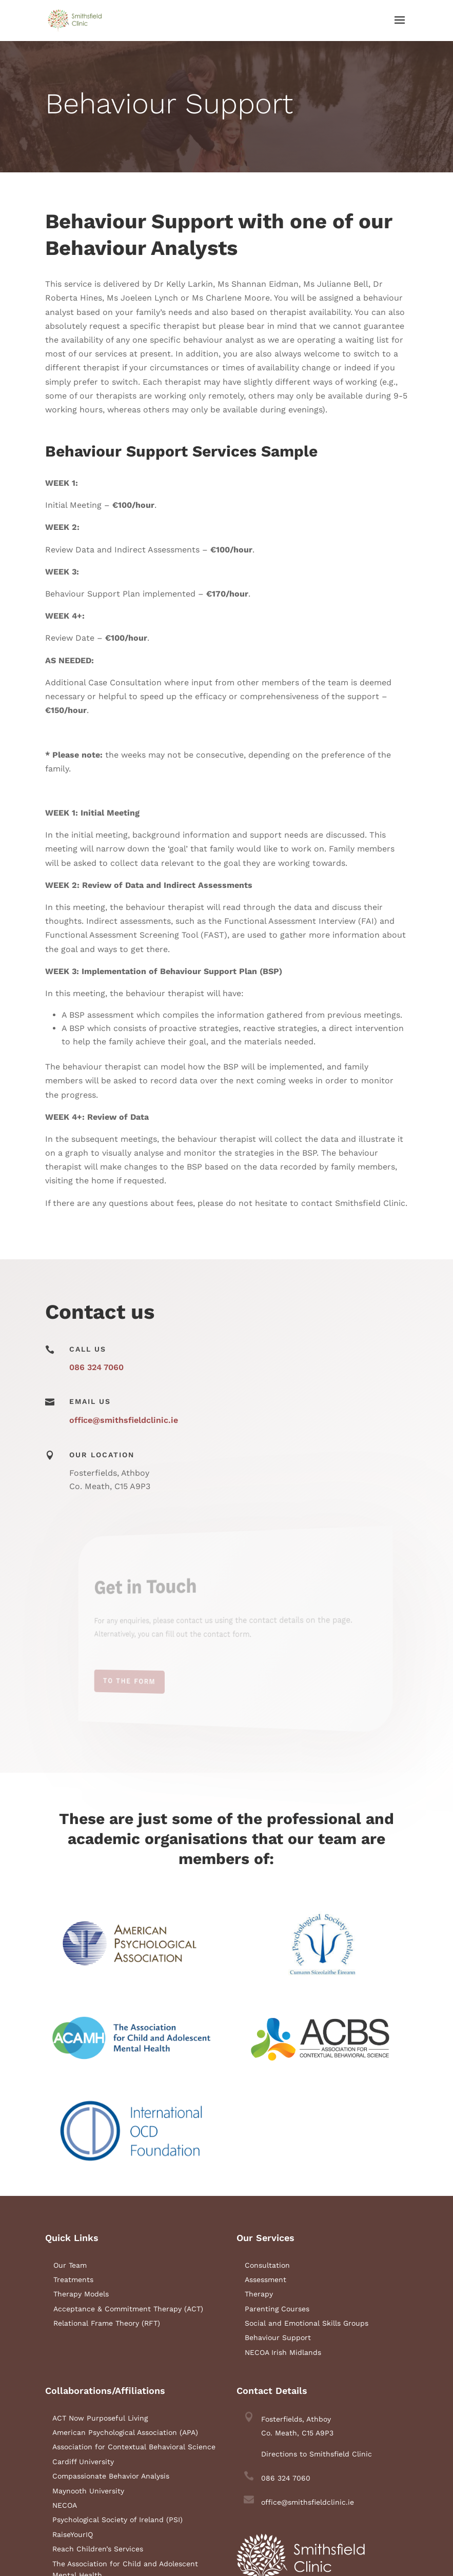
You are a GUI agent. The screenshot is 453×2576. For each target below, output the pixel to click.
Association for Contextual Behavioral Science (133, 2447)
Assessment (265, 2279)
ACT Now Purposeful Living (100, 2418)
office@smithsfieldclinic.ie (123, 1420)
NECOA (64, 2505)
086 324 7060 (96, 1367)
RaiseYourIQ (72, 2534)
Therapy (259, 2294)
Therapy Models (81, 2294)
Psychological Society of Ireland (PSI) (117, 2519)
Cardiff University (83, 2462)
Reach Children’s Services (97, 2549)
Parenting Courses (277, 2309)
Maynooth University (88, 2491)
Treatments (73, 2279)
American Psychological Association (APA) (125, 2432)
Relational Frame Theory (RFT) (106, 2323)
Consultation (267, 2265)
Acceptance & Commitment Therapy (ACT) (128, 2309)
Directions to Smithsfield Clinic (316, 2454)
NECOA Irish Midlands (283, 2352)
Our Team (70, 2265)
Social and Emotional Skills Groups (306, 2323)
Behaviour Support (278, 2337)
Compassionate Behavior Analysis (110, 2476)
